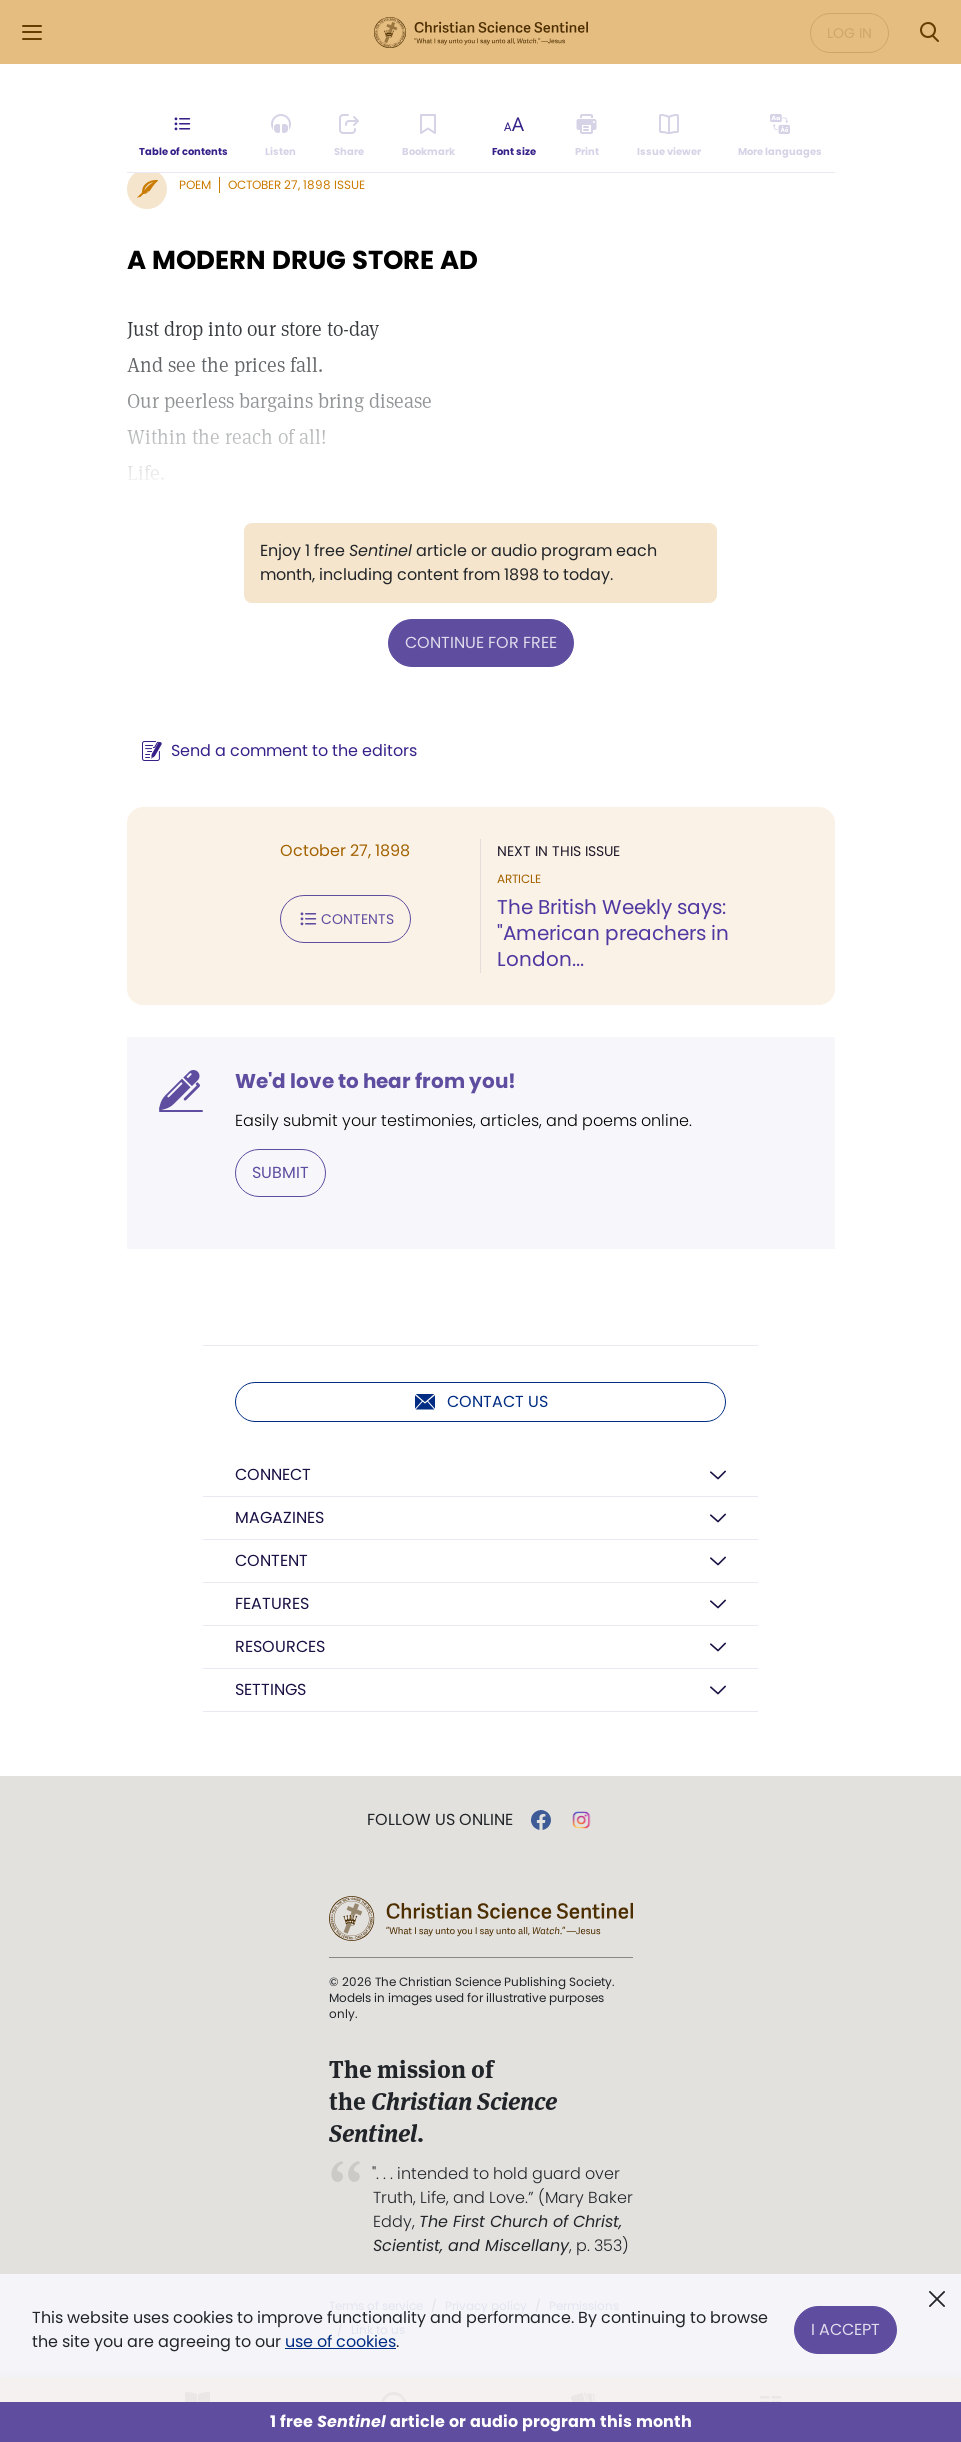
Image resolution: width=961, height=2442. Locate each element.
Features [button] (272, 1603)
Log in (849, 33)
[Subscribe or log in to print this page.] (586, 136)
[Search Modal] (929, 32)
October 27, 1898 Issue (296, 184)
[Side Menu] (32, 32)
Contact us (480, 1402)
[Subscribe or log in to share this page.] (349, 136)
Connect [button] (273, 1474)
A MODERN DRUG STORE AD (302, 260)
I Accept (845, 2329)
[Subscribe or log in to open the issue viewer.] (669, 136)
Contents (345, 919)
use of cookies (340, 2341)
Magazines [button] (279, 1517)
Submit (280, 1172)
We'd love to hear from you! (375, 1081)
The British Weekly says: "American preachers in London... (613, 933)
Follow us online (440, 1820)
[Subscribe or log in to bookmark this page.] (428, 136)
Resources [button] (280, 1646)
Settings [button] (270, 1689)
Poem (195, 184)
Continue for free (481, 642)
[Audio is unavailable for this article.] (280, 136)
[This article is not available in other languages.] (780, 136)
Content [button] (271, 1560)
